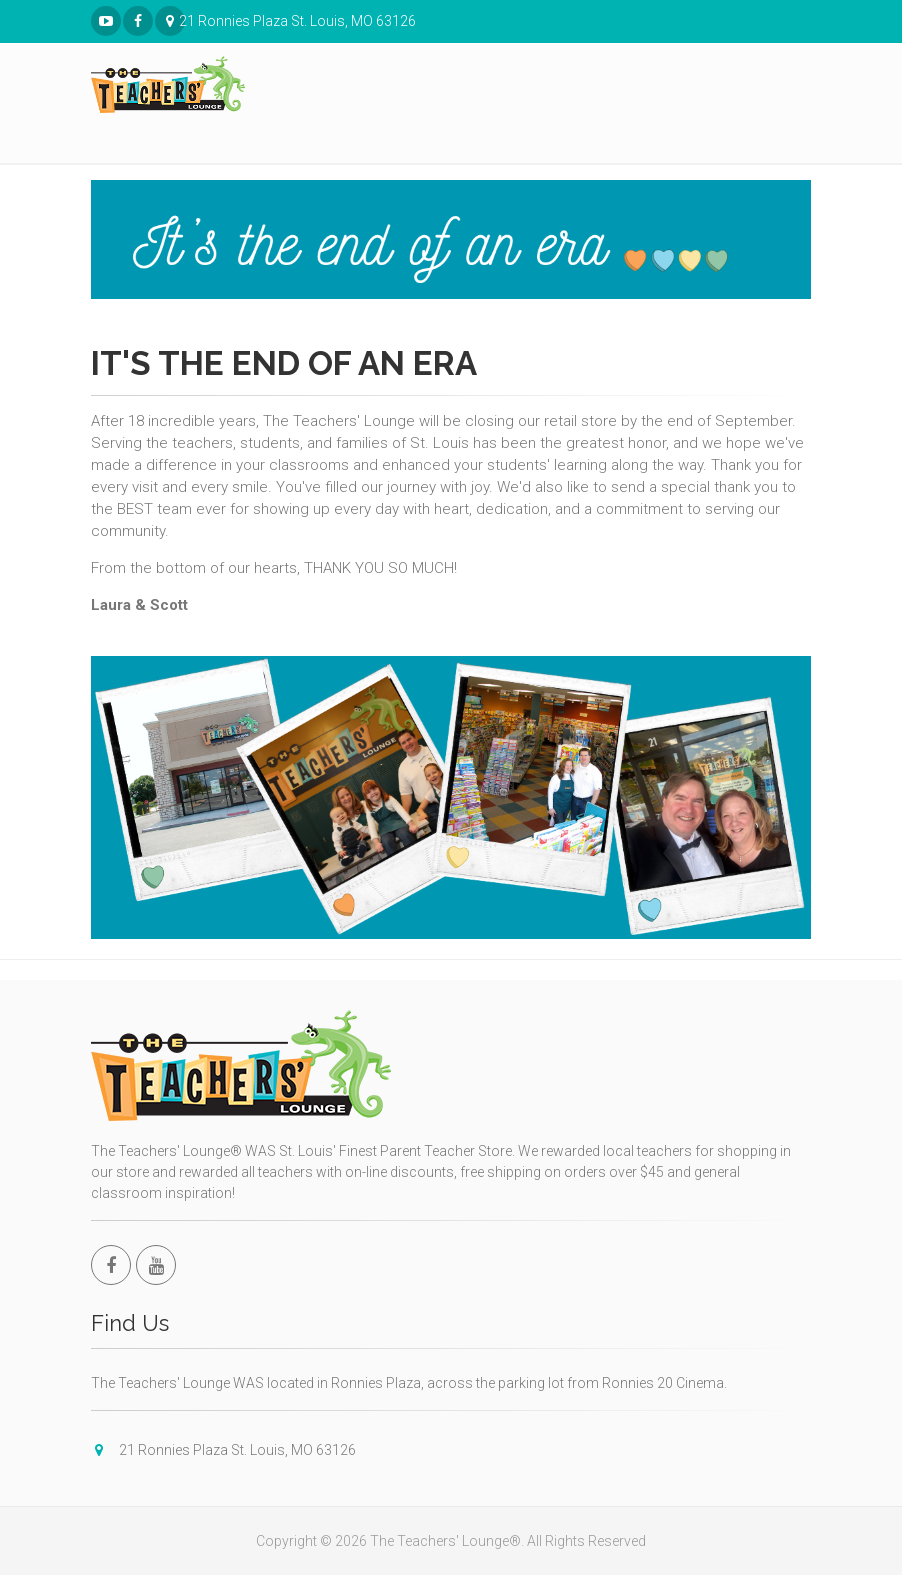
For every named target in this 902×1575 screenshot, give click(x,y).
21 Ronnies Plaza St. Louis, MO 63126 (170, 21)
